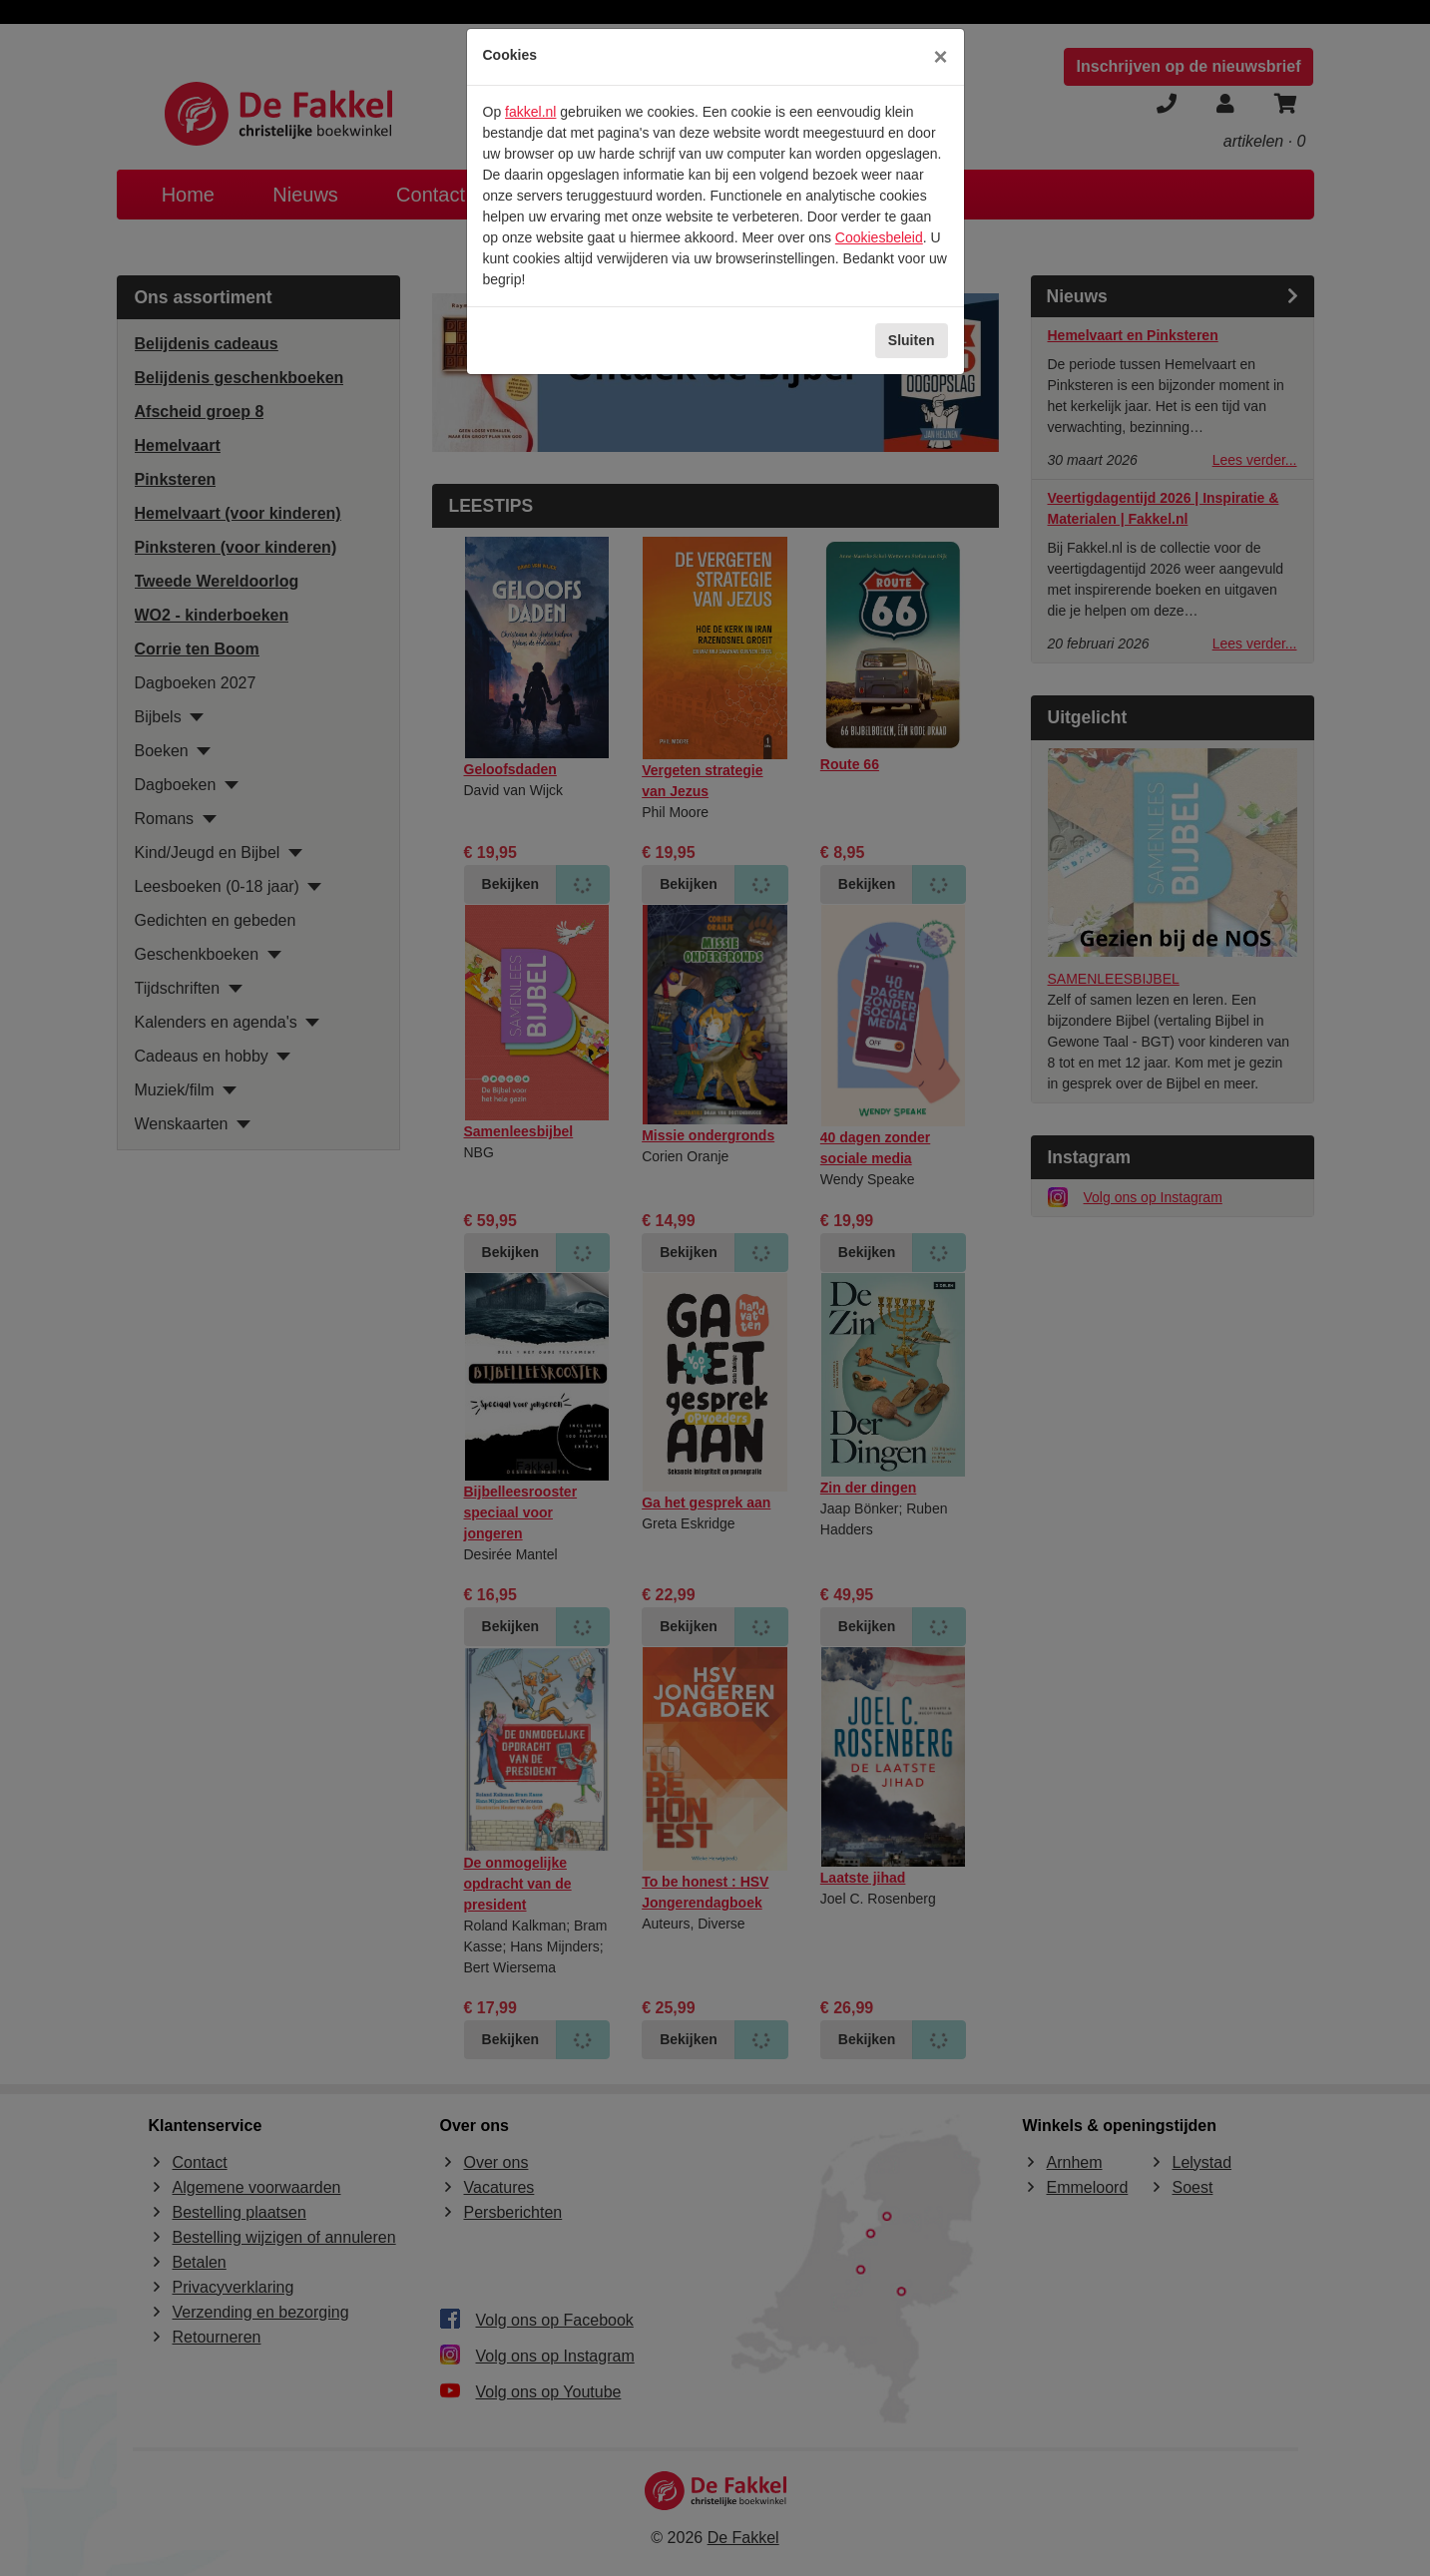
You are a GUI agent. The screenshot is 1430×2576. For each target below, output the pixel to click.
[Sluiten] (940, 57)
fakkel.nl (530, 112)
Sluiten (911, 340)
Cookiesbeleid (879, 237)
